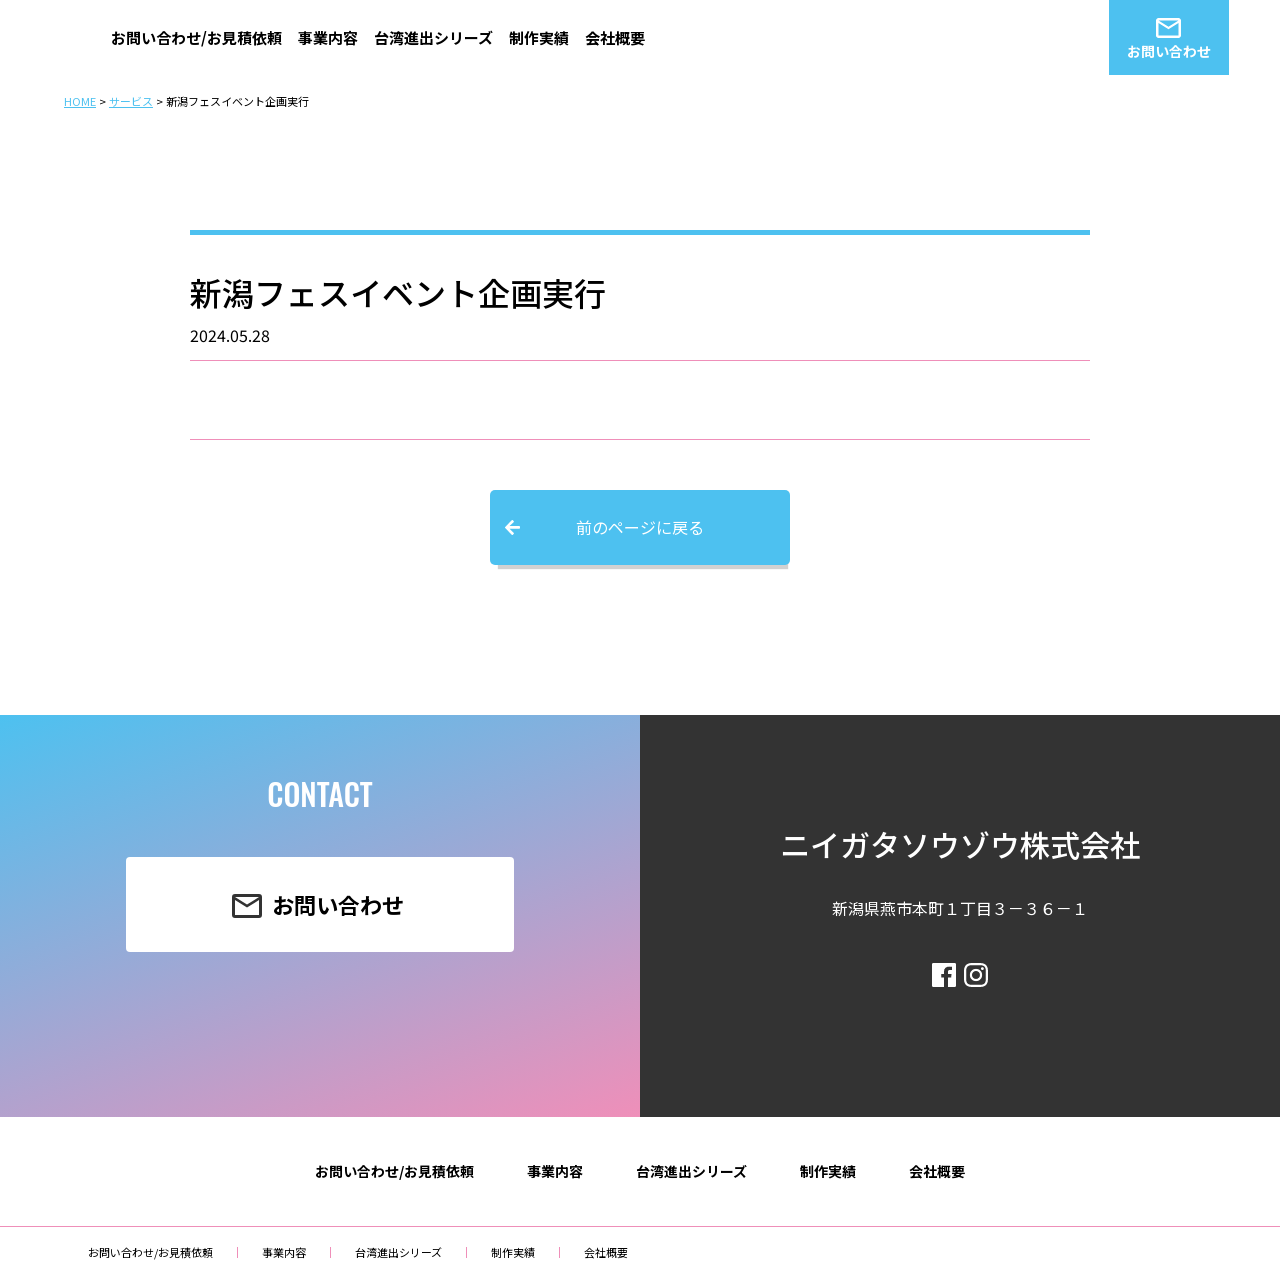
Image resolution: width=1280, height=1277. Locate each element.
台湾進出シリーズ (433, 37)
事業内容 (328, 37)
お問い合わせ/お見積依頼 (196, 37)
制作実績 (539, 37)
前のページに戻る (640, 527)
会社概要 (615, 37)
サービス (131, 101)
